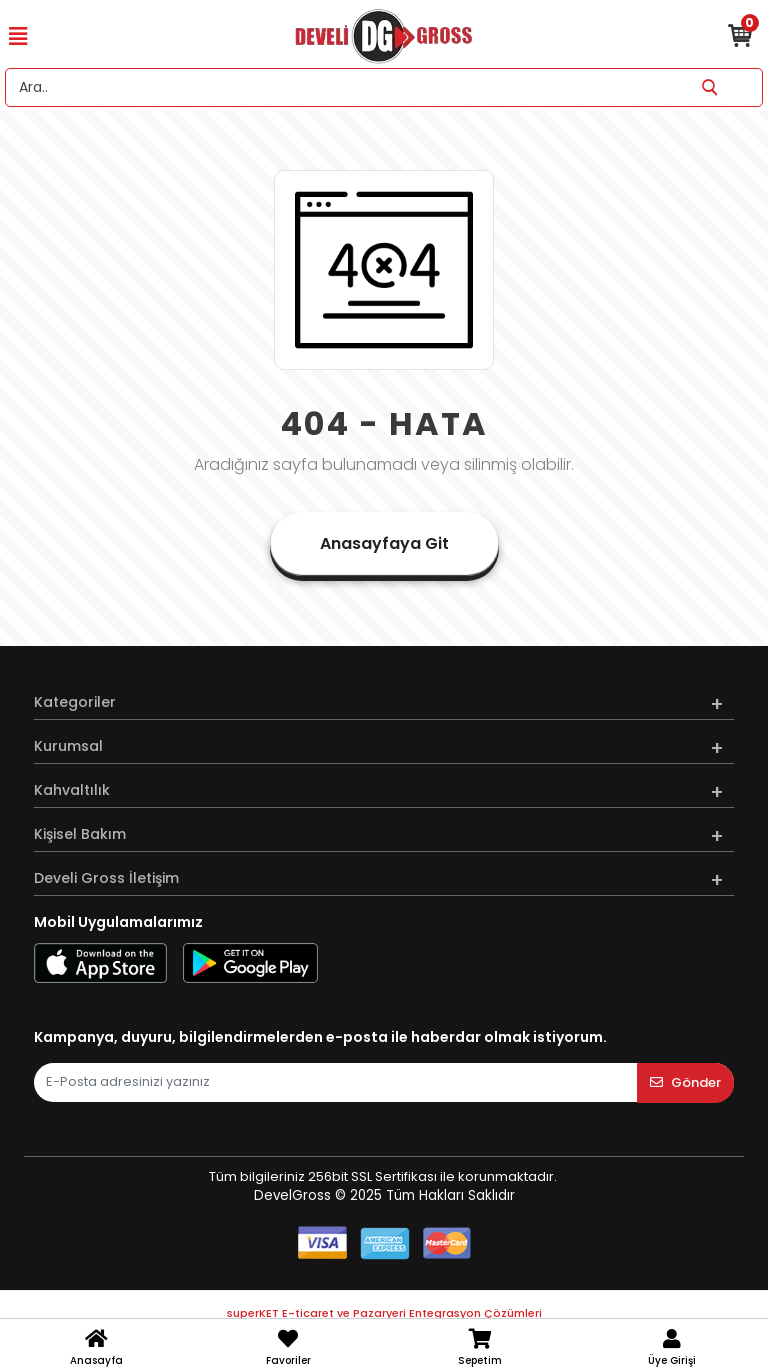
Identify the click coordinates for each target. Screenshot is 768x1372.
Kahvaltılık (72, 790)
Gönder (685, 1082)
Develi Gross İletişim (106, 878)
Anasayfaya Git (384, 543)
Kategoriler (75, 702)
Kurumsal (68, 746)
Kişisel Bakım (80, 834)
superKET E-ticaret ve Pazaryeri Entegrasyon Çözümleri (384, 1313)
